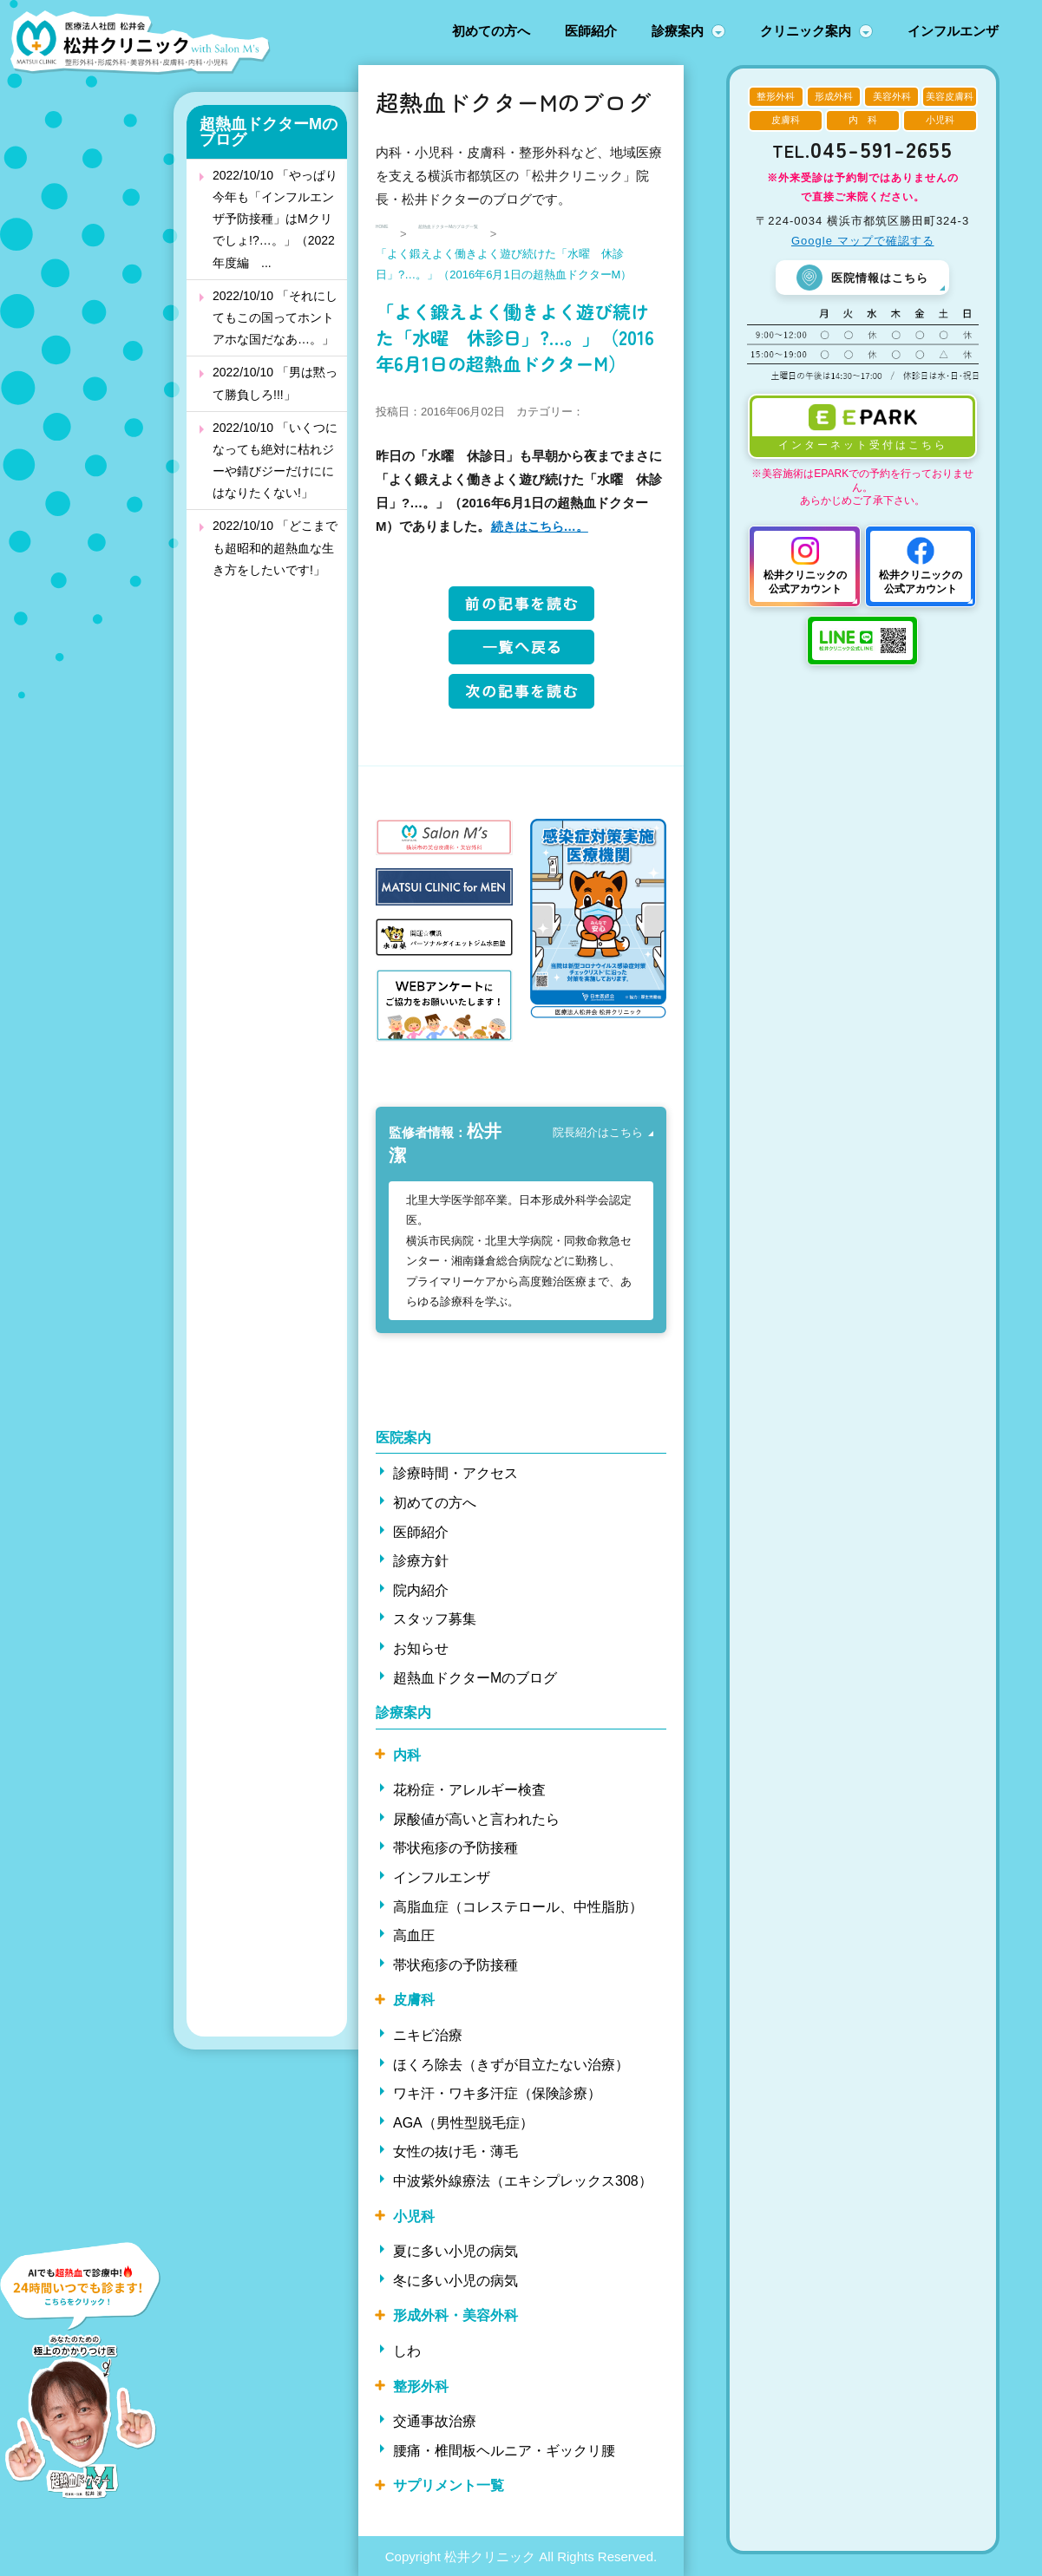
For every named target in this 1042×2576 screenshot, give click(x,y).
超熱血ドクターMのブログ (269, 131)
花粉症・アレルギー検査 (469, 1789)
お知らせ (421, 1647)
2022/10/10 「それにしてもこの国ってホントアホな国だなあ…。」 (275, 317)
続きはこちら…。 (543, 526)
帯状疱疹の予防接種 (455, 1847)
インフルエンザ (953, 30)
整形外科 (421, 2385)
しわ (407, 2350)
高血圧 (414, 1934)
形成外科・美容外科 (455, 2315)
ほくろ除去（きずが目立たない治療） (511, 2063)
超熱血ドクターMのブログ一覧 (518, 233)
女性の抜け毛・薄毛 (455, 2151)
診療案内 (678, 30)
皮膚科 (414, 1999)
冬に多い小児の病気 (455, 2279)
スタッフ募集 (434, 1618)
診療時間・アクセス (455, 1472)
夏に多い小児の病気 (455, 2250)
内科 (407, 1754)
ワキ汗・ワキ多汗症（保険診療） (497, 2092)
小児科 (414, 2215)
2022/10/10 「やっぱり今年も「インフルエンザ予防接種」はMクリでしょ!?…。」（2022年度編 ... (275, 219)
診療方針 (421, 1560)
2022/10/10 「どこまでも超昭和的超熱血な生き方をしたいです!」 (275, 547)
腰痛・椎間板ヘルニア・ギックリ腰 (504, 2449)
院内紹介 (421, 1589)
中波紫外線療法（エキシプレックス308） (522, 2180)
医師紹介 (591, 30)
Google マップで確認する (862, 240)
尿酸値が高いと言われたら (476, 1818)
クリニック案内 (805, 30)
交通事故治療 (434, 2420)
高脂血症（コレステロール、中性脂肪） (518, 1906)
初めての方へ (491, 30)
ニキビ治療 (427, 2034)
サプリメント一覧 (448, 2484)
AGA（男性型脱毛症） (463, 2122)
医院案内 (403, 1436)
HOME (393, 233)
